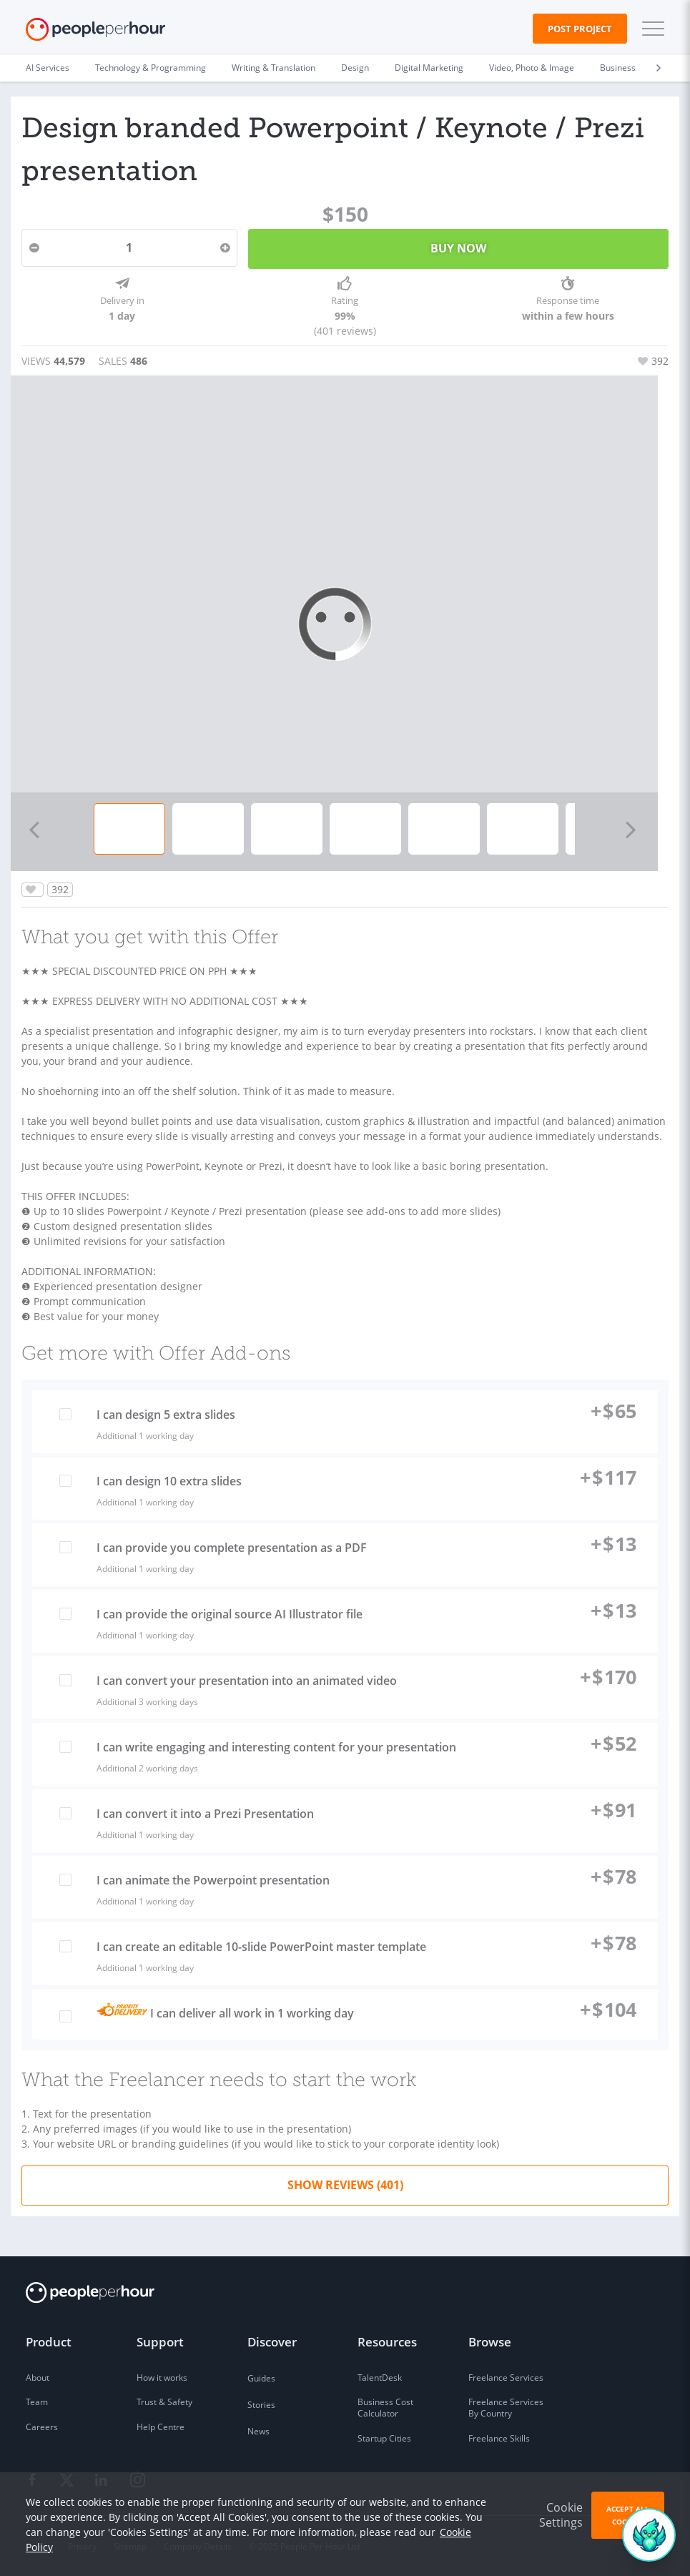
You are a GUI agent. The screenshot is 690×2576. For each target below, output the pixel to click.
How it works (162, 2377)
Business (618, 68)
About (37, 2377)
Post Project (580, 28)
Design (355, 68)
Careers (42, 2427)
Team (37, 2402)
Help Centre (160, 2427)
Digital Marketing (429, 68)
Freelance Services (505, 2377)
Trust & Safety (164, 2402)
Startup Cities (384, 2438)
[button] (650, 28)
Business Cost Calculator (385, 2407)
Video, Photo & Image (531, 68)
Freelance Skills (499, 2438)
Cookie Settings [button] (561, 2514)
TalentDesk (380, 2377)
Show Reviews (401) (345, 2185)
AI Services (47, 68)
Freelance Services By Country (505, 2407)
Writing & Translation (273, 68)
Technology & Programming (150, 68)
